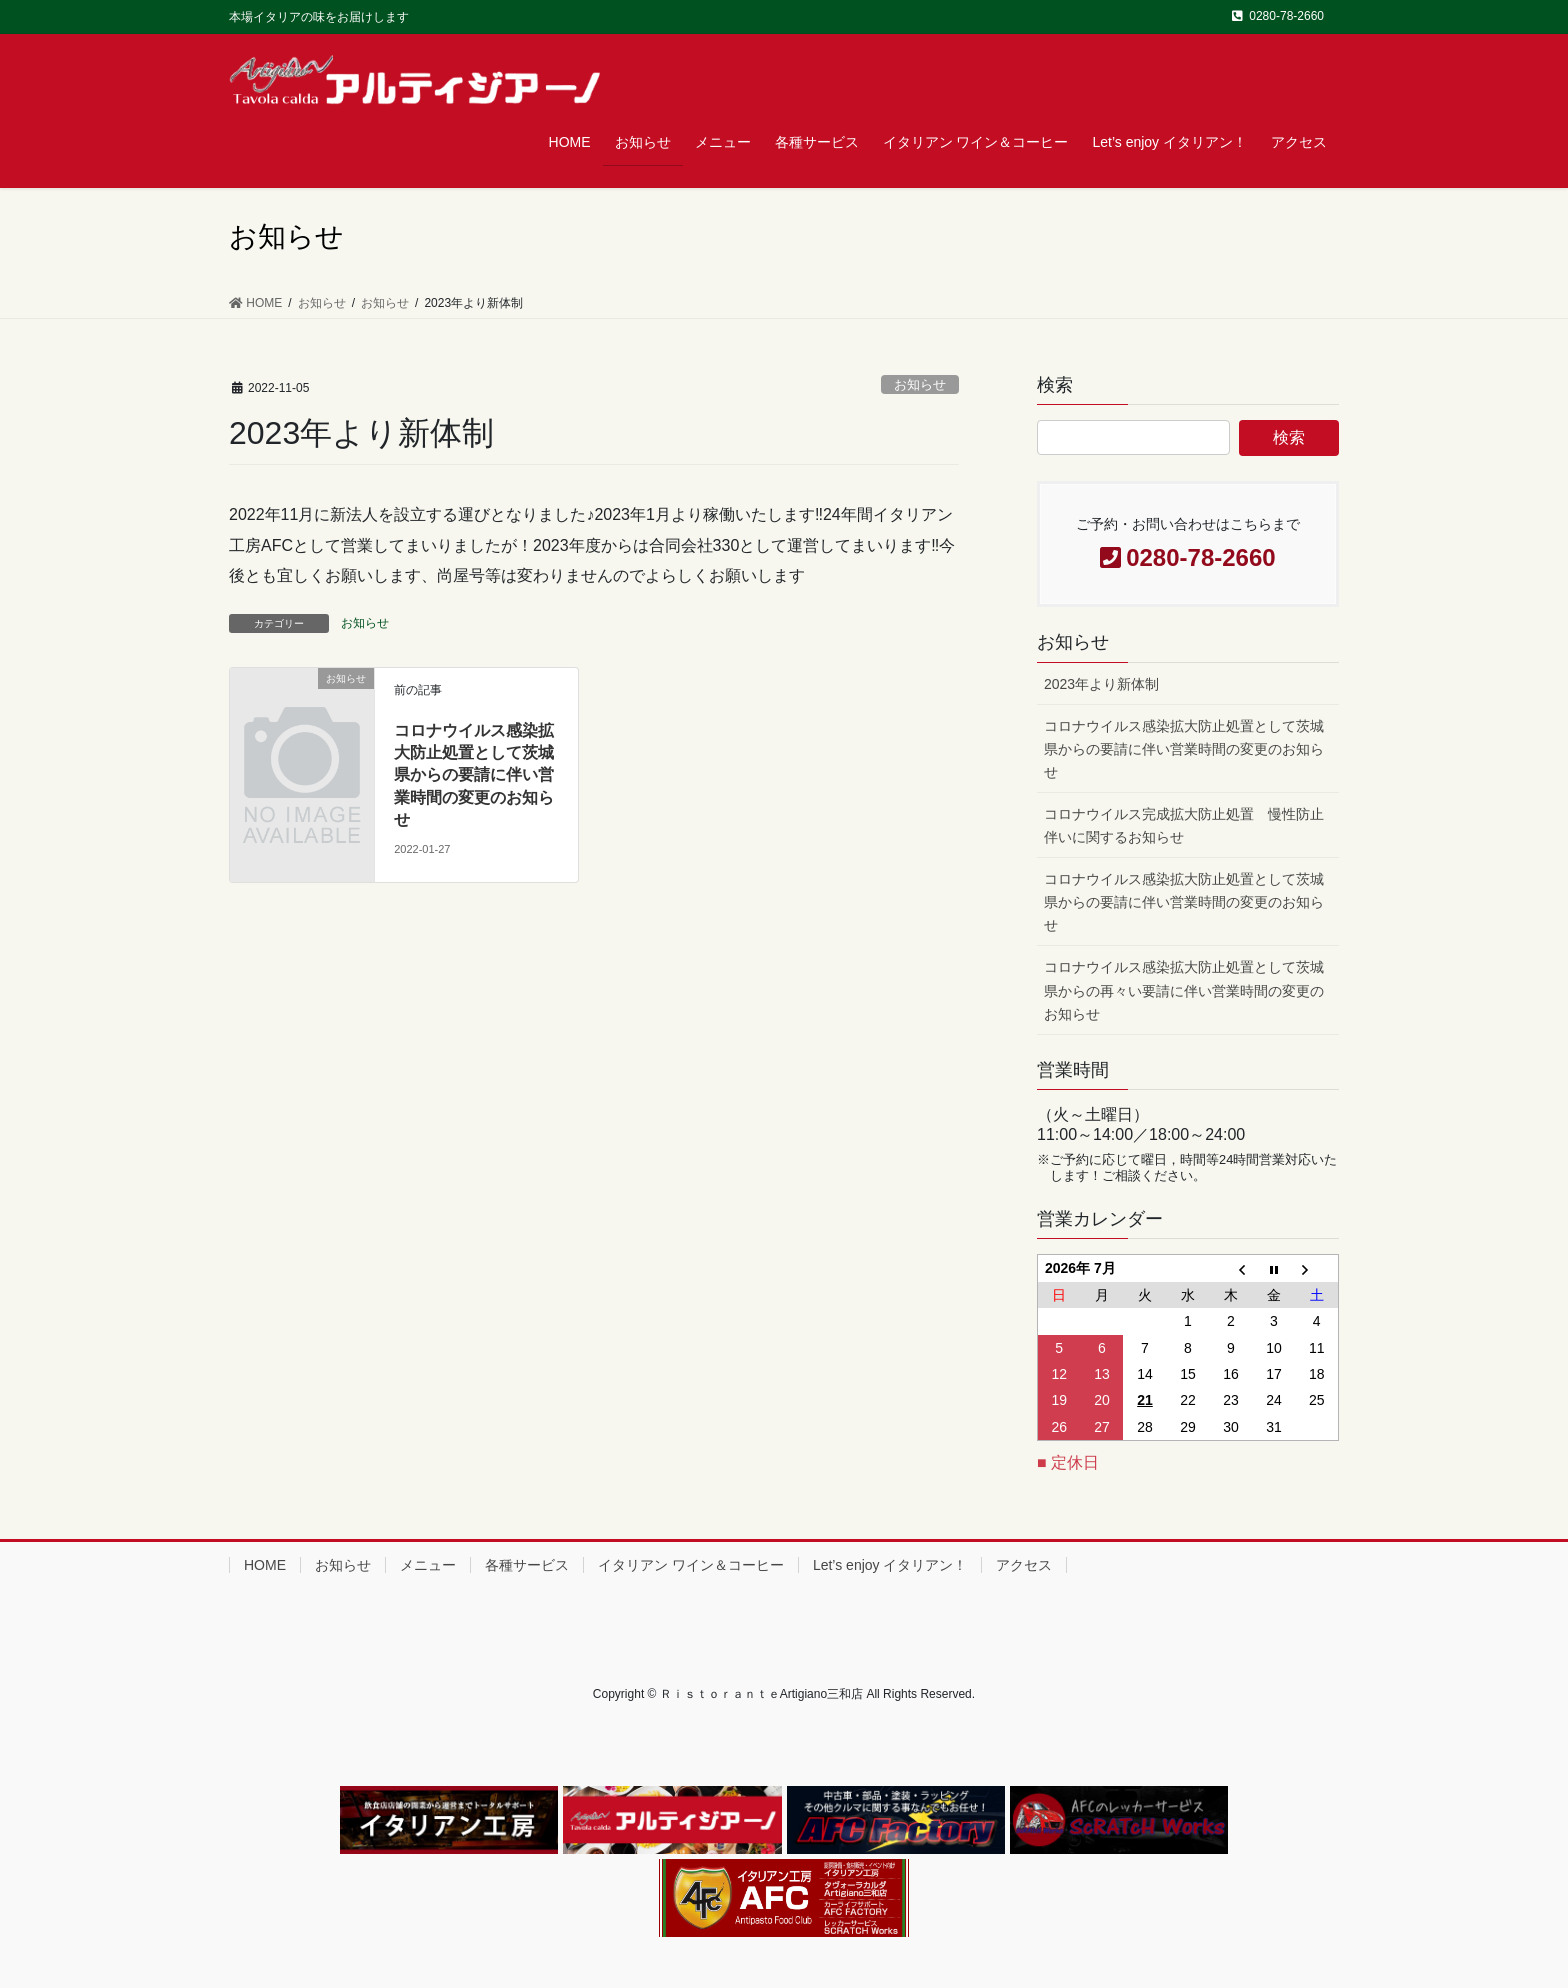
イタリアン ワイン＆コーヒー (691, 1565)
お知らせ (920, 384)
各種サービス (527, 1565)
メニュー (428, 1565)
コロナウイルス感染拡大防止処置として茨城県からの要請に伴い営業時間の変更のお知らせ (474, 775)
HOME (265, 1565)
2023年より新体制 (1101, 684)
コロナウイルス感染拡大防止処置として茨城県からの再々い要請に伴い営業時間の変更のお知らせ (1184, 990)
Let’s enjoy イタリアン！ (890, 1565)
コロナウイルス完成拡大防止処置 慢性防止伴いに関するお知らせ (1184, 825)
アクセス (1024, 1565)
